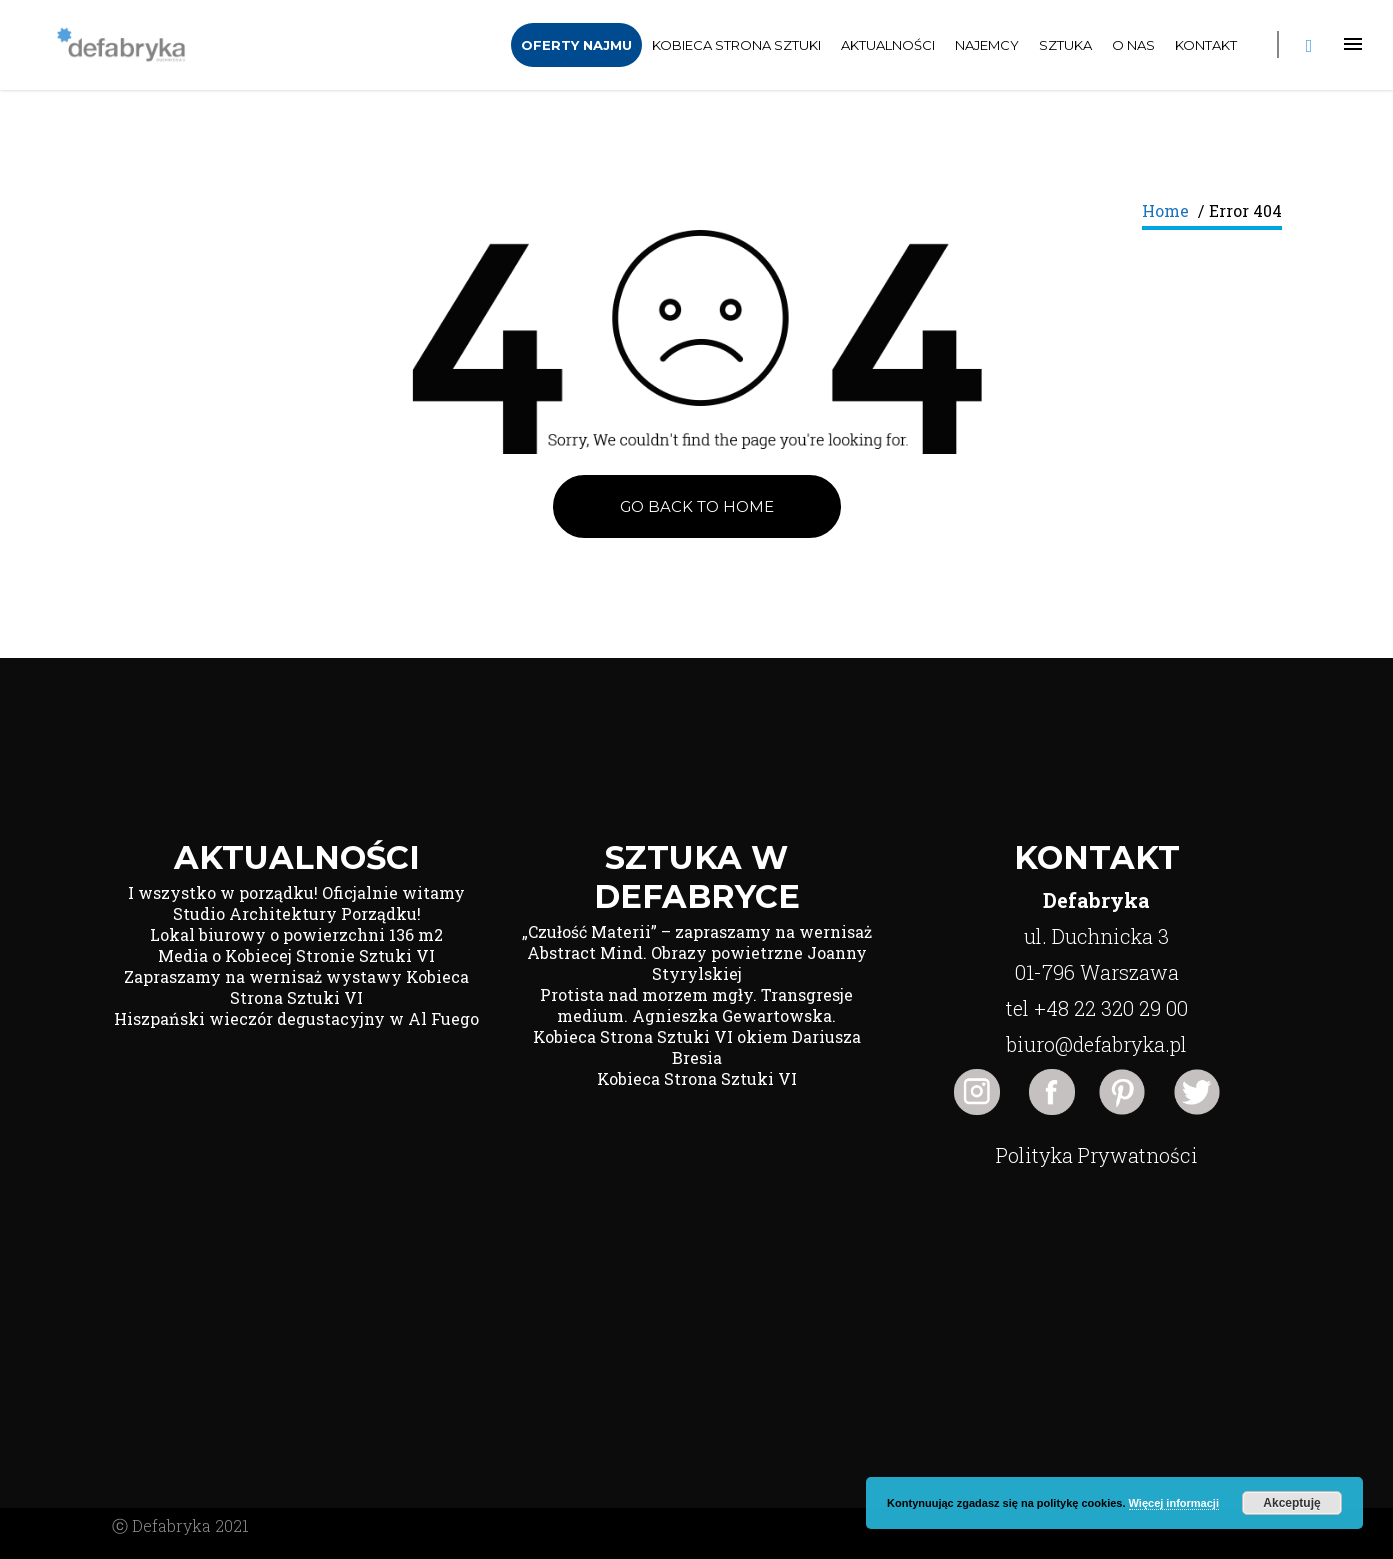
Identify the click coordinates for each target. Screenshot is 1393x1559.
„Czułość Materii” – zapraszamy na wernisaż (697, 931)
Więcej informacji (1174, 1503)
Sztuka (1065, 45)
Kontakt (1206, 45)
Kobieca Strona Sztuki (736, 45)
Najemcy (987, 45)
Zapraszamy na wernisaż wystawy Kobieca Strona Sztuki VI (296, 987)
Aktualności (888, 45)
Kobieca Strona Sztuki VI (697, 1078)
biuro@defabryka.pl (1096, 1044)
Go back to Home (697, 506)
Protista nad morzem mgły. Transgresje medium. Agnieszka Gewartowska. (696, 1005)
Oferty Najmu (576, 45)
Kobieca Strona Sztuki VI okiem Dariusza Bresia (697, 1047)
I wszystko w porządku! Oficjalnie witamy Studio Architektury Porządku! (296, 903)
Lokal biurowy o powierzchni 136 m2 (296, 934)
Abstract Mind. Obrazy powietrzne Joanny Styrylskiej (697, 963)
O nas (1133, 45)
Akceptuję (1291, 1503)
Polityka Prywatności (1097, 1155)
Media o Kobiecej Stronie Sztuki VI (296, 955)
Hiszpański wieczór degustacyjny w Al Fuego (296, 1018)
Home (1165, 210)
